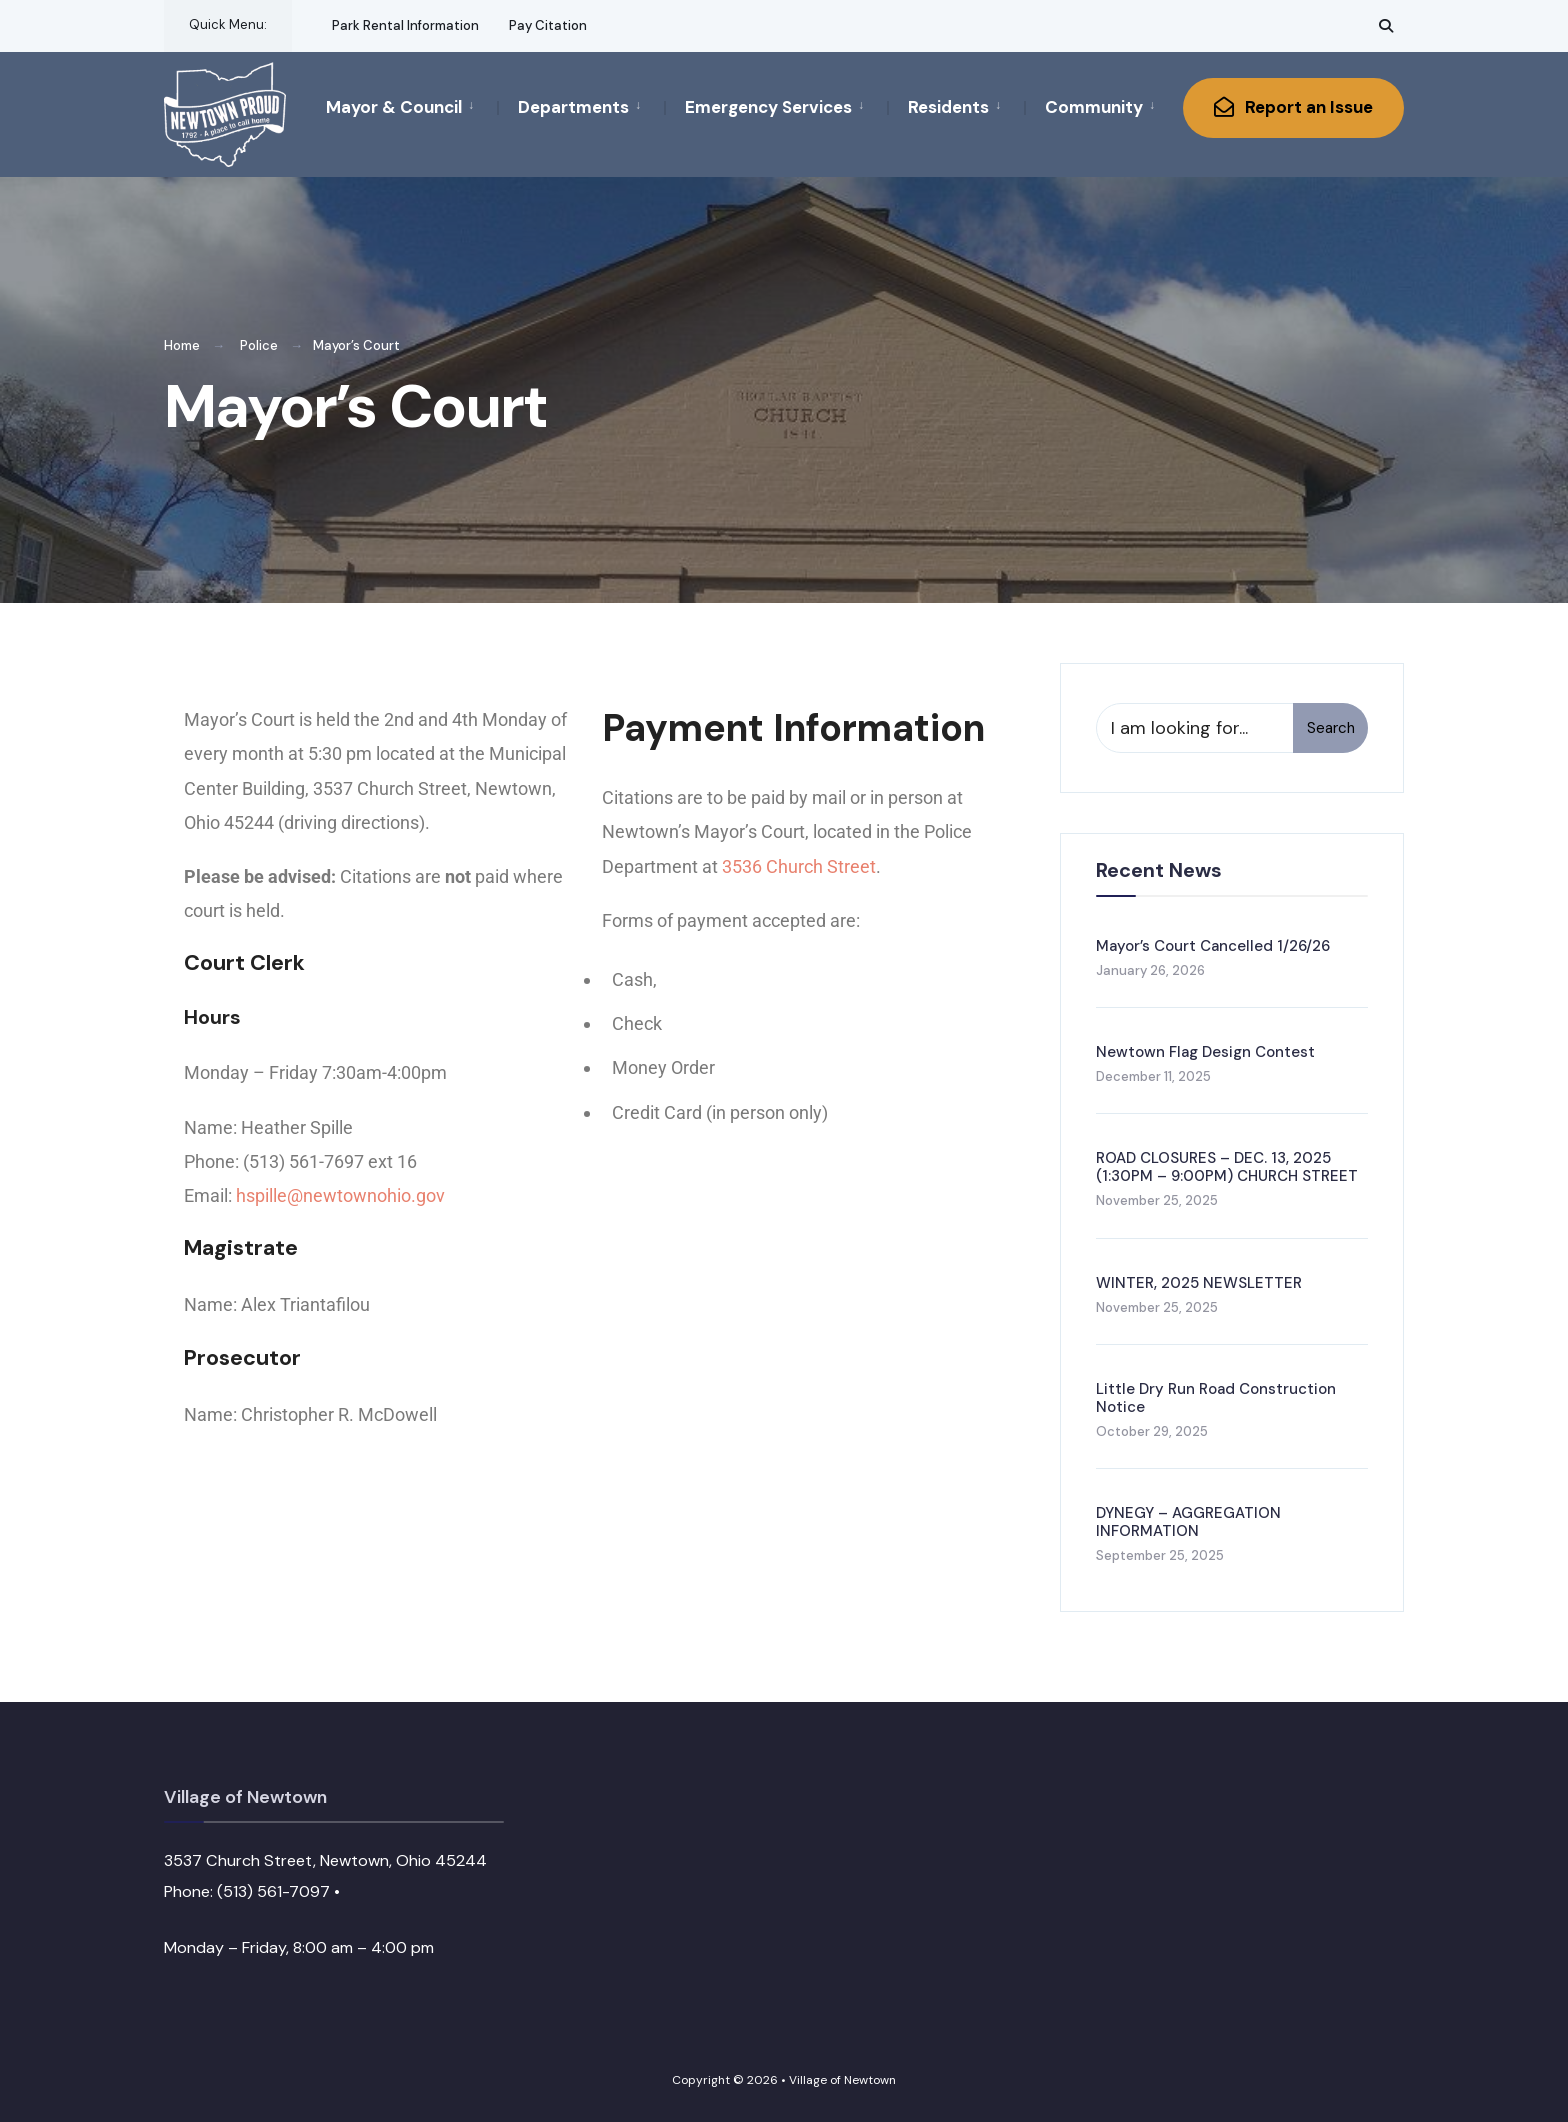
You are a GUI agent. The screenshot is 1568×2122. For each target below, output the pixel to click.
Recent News (1159, 870)
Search (1331, 728)
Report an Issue (1293, 107)
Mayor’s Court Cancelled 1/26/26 (1213, 946)
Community (1094, 107)
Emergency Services (768, 107)
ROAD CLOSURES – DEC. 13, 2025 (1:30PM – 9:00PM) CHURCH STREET (1227, 1167)
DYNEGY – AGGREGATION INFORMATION (1188, 1522)
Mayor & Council (394, 107)
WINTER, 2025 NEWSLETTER (1199, 1283)
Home (182, 345)
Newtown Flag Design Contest (1205, 1052)
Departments (573, 107)
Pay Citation (548, 25)
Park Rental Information (405, 25)
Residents (948, 107)
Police (259, 345)
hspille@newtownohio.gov (340, 1195)
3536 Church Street (799, 866)
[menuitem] (411, 106)
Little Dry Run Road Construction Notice (1216, 1398)
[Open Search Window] (1386, 25)
